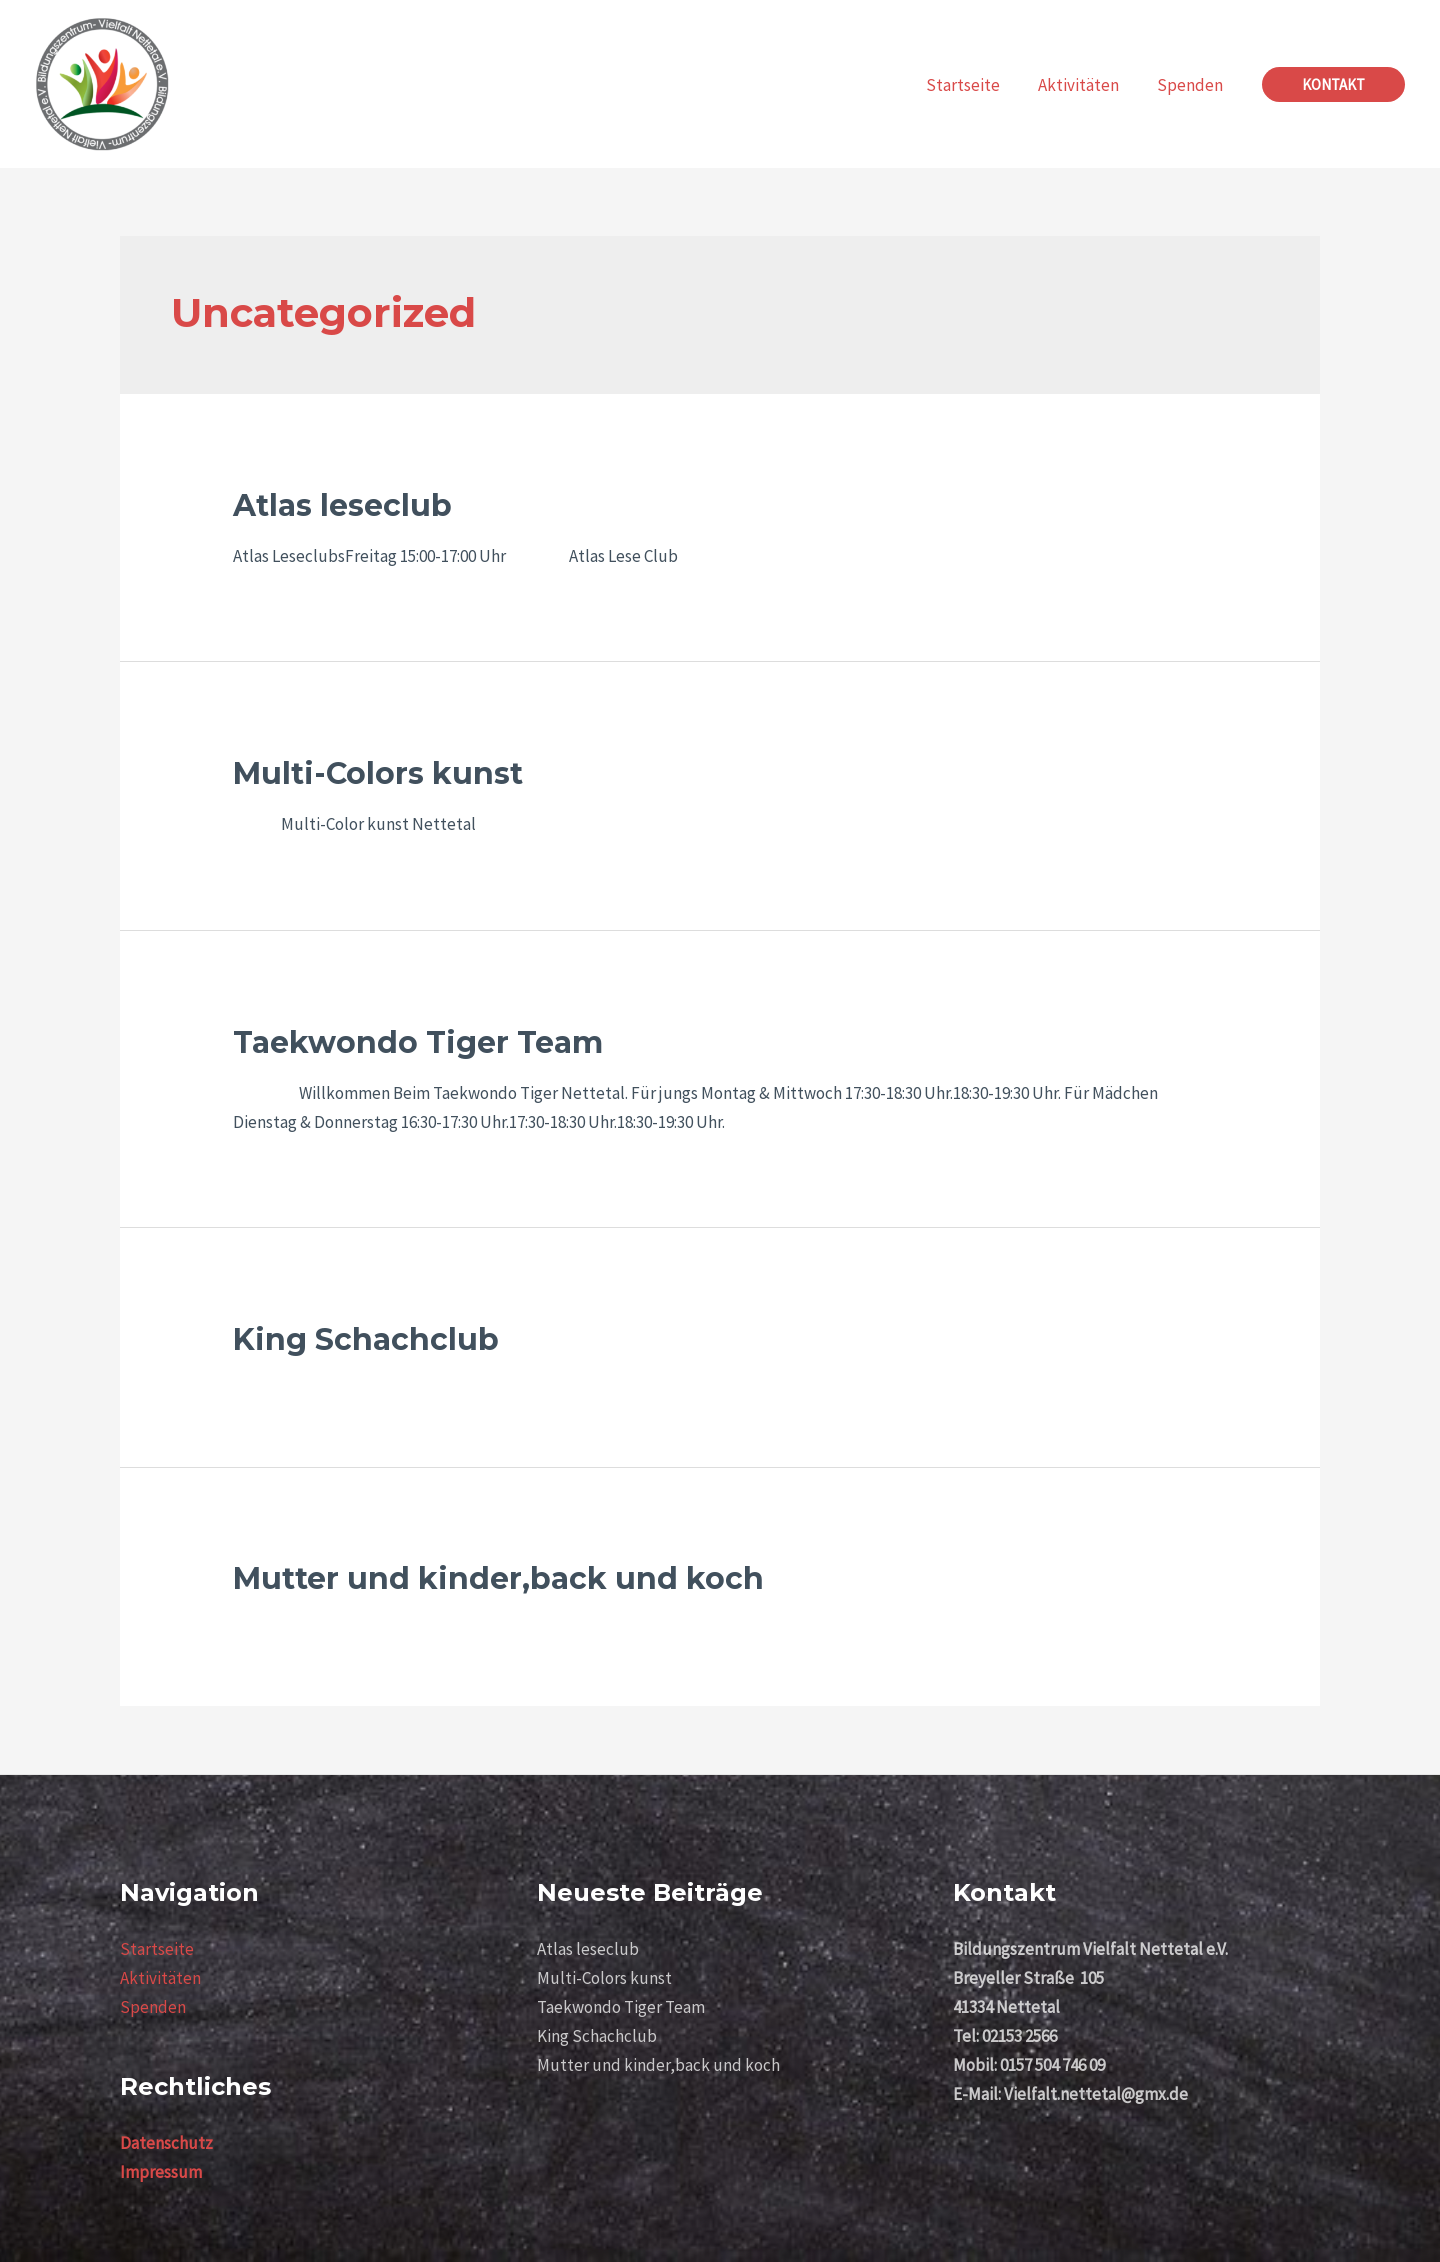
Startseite (157, 1949)
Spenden (153, 2007)
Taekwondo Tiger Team (418, 1042)
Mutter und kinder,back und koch (498, 1578)
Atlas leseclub (342, 505)
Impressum (161, 2172)
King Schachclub (366, 1339)
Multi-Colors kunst (378, 773)
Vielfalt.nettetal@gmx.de (1097, 2094)
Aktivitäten (160, 1978)
